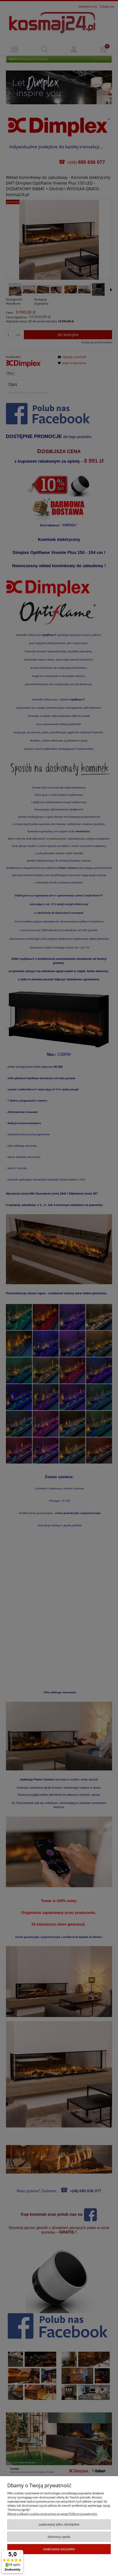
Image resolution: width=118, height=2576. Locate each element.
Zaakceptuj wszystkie (59, 2549)
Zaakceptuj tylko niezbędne (58, 2524)
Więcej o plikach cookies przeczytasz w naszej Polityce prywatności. (52, 2514)
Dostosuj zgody (59, 2537)
